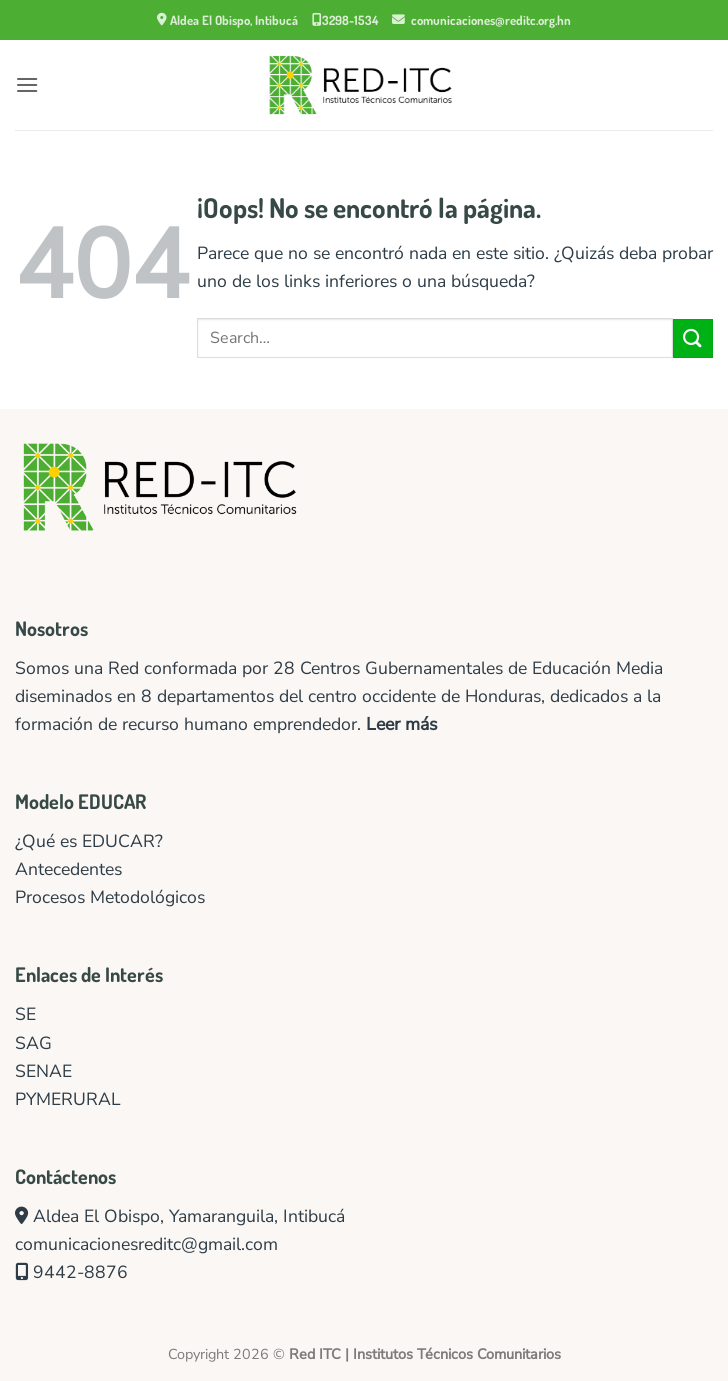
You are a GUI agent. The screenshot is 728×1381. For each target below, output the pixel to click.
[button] (27, 84)
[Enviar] (693, 338)
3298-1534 (345, 20)
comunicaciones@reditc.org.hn (481, 20)
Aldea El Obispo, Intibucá (227, 20)
